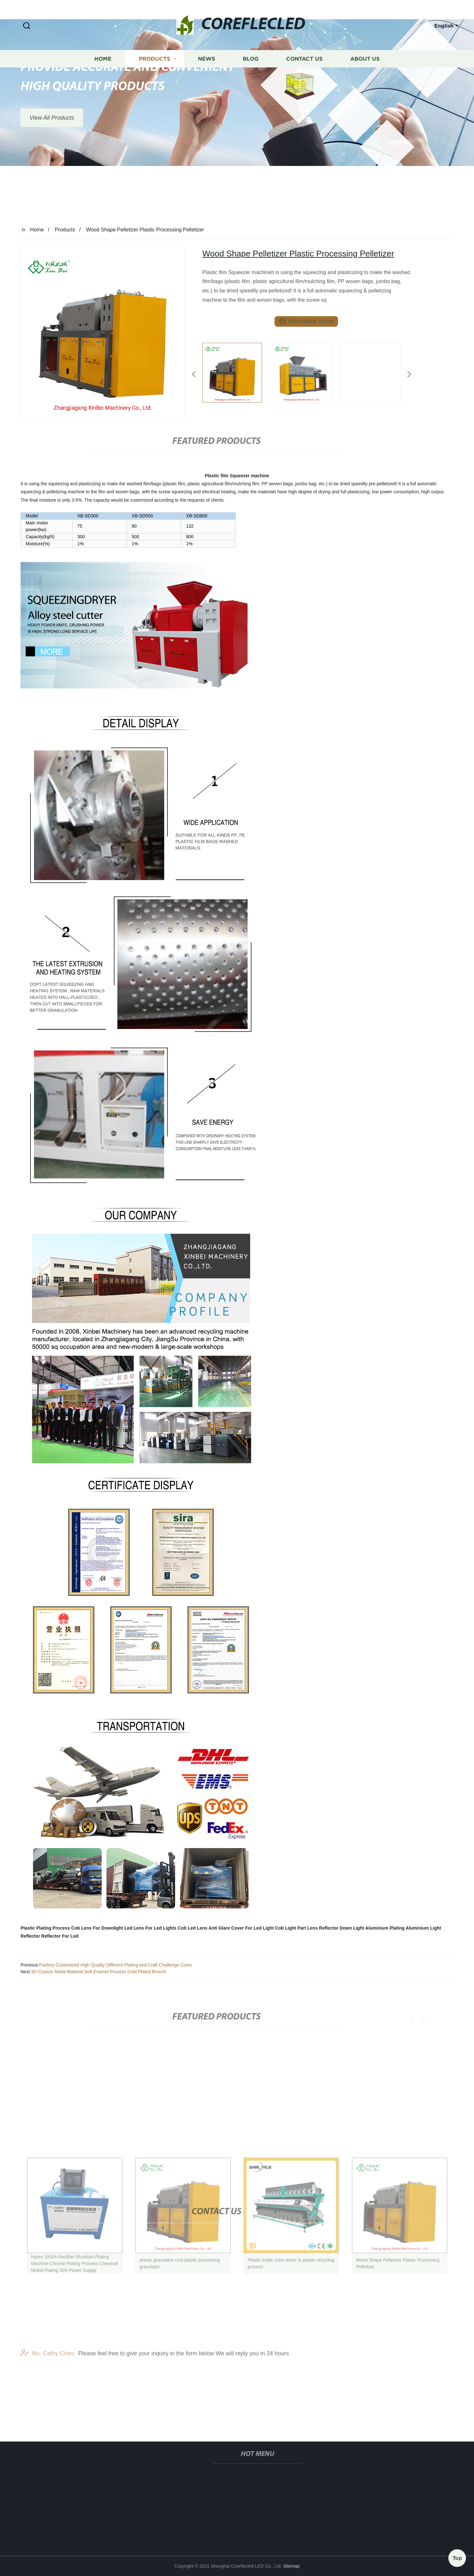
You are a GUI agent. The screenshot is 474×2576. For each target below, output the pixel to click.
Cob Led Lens (192, 1928)
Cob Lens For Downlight (97, 1928)
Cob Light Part (290, 1928)
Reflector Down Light (341, 1928)
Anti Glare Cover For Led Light (241, 1928)
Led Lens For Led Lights (150, 1928)
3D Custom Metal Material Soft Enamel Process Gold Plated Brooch (98, 1971)
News (206, 76)
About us (365, 76)
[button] (27, 26)
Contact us (304, 76)
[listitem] (237, 371)
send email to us (306, 321)
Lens (312, 1928)
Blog (250, 76)
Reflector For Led (60, 1936)
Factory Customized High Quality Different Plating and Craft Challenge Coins (115, 1964)
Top (457, 2556)
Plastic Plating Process (45, 1928)
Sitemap (291, 2566)
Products (154, 76)
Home (102, 76)
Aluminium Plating (385, 1928)
